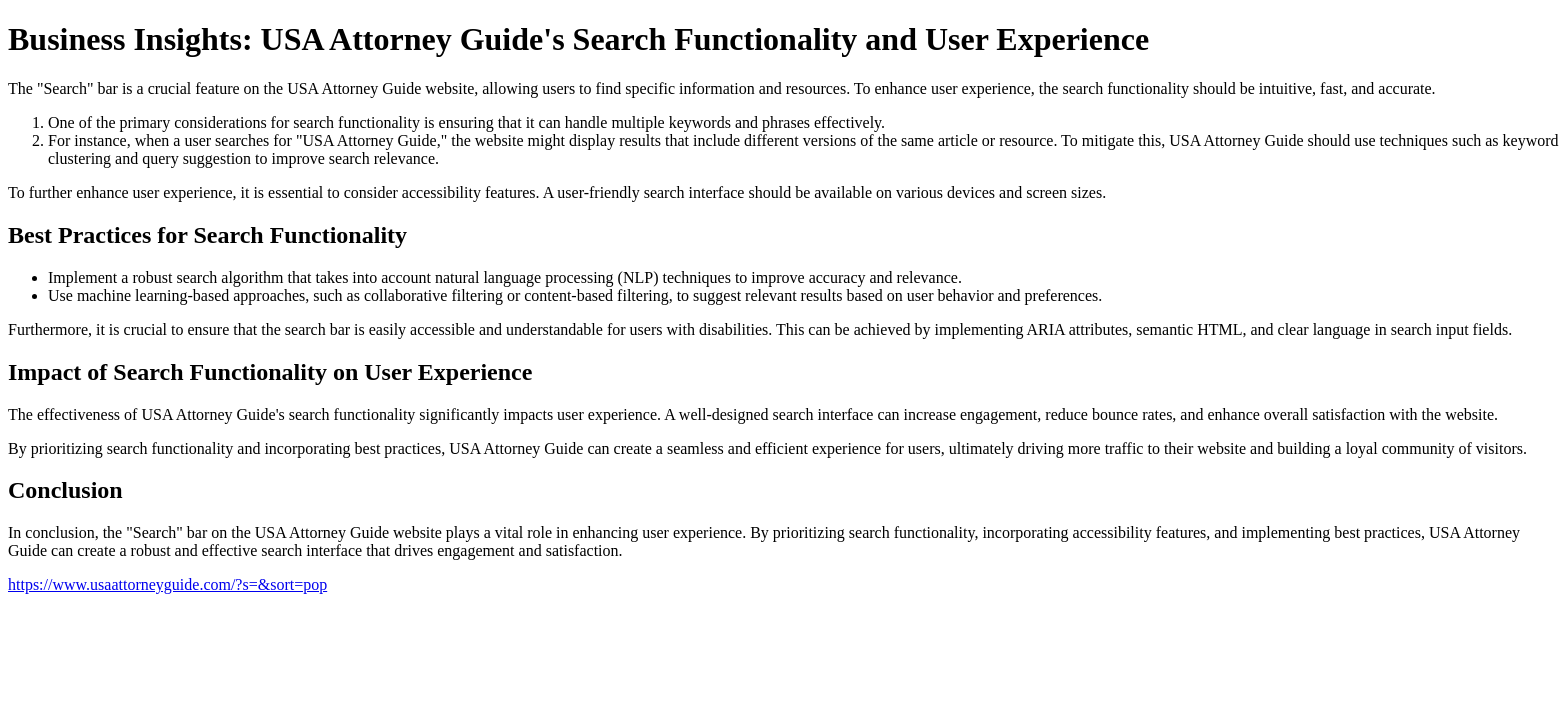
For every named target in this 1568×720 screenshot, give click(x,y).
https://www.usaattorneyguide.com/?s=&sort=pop (167, 584)
